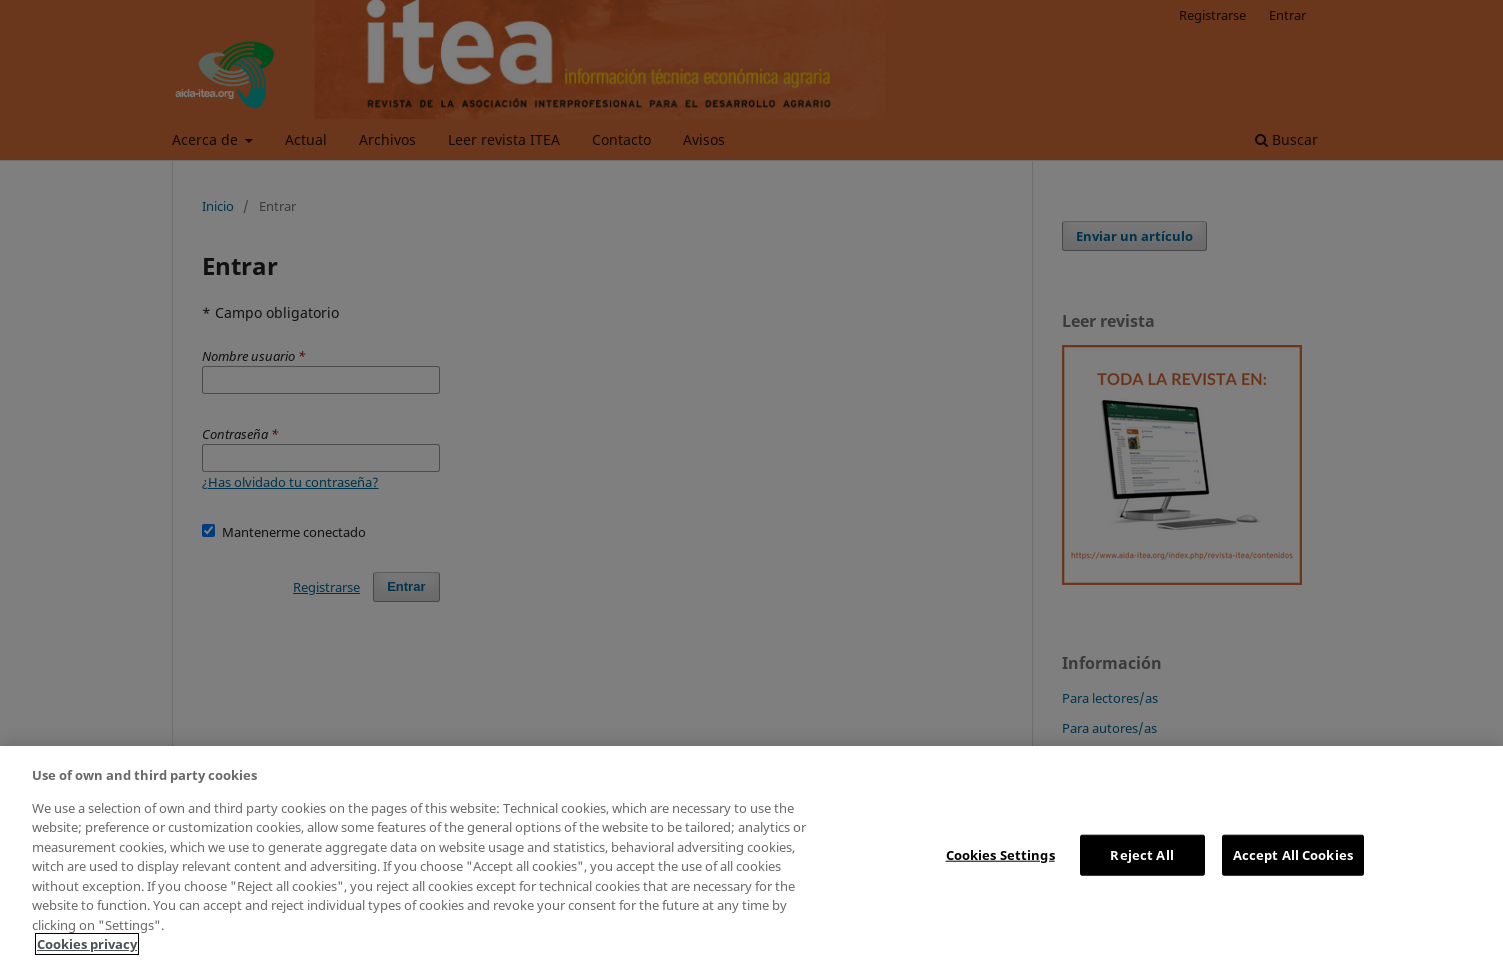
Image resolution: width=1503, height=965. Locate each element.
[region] (751, 855)
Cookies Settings (1000, 854)
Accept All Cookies (1293, 854)
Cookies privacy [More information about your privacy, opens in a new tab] (87, 944)
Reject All (1141, 854)
